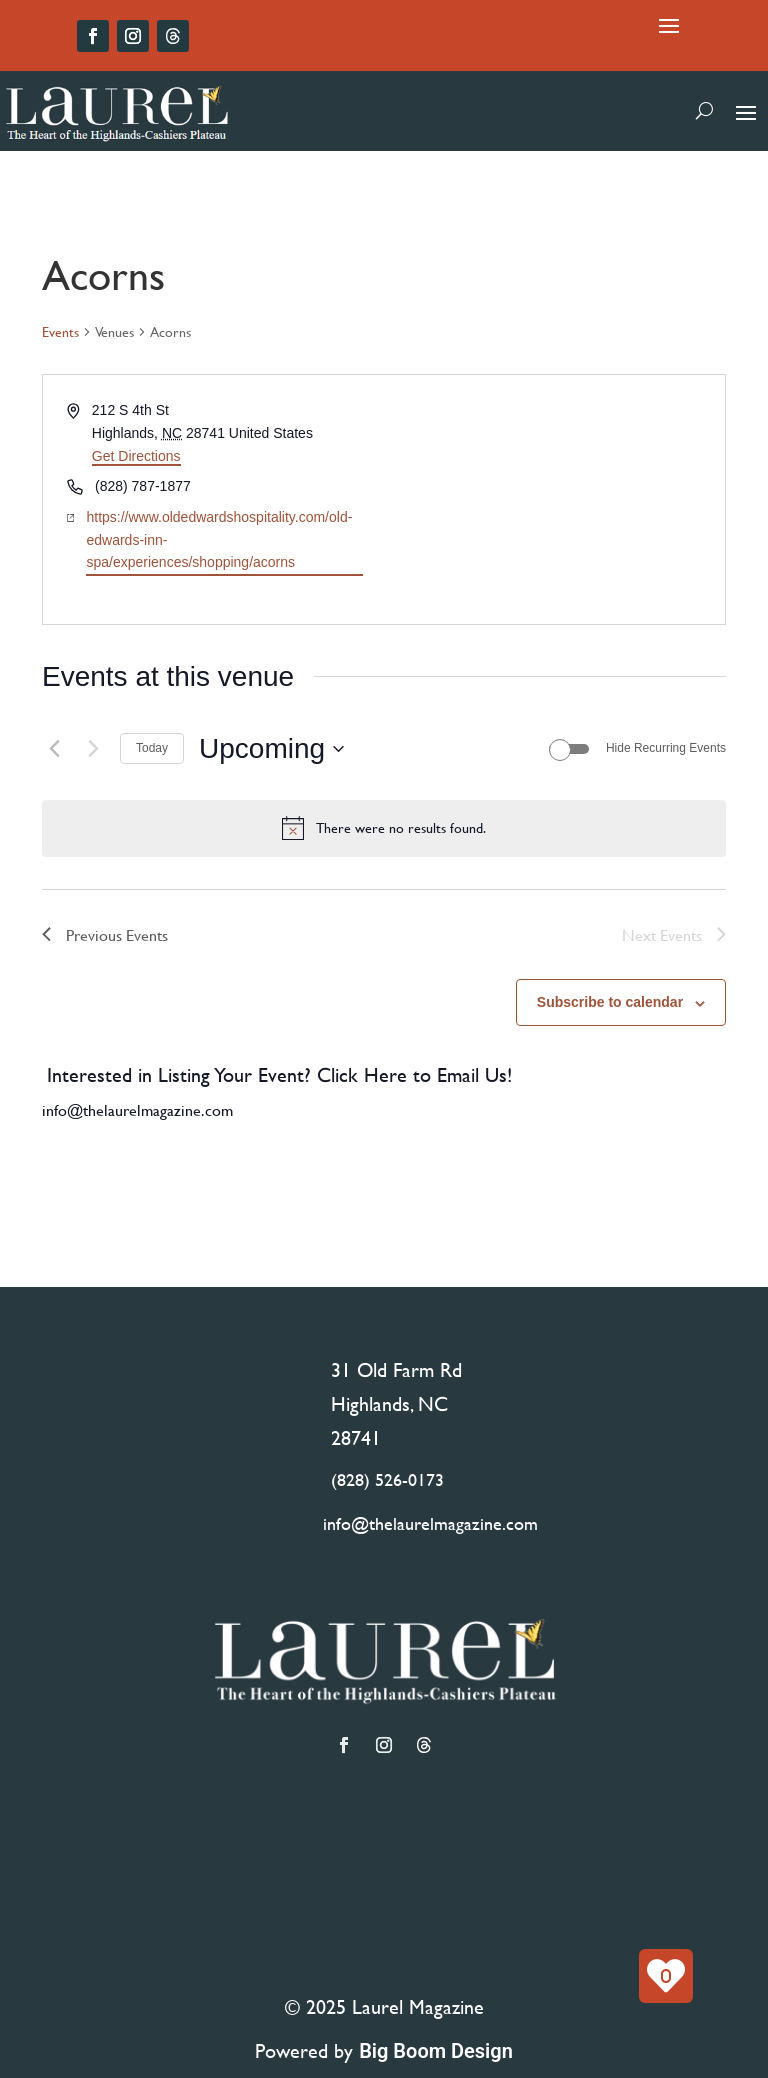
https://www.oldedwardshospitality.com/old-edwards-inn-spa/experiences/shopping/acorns (219, 539)
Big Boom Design (436, 2051)
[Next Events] (93, 749)
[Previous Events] (54, 749)
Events (60, 332)
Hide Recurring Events (666, 748)
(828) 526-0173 (387, 1479)
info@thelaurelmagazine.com (137, 1109)
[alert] (384, 828)
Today (152, 748)
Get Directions (136, 456)
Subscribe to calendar (610, 1002)
